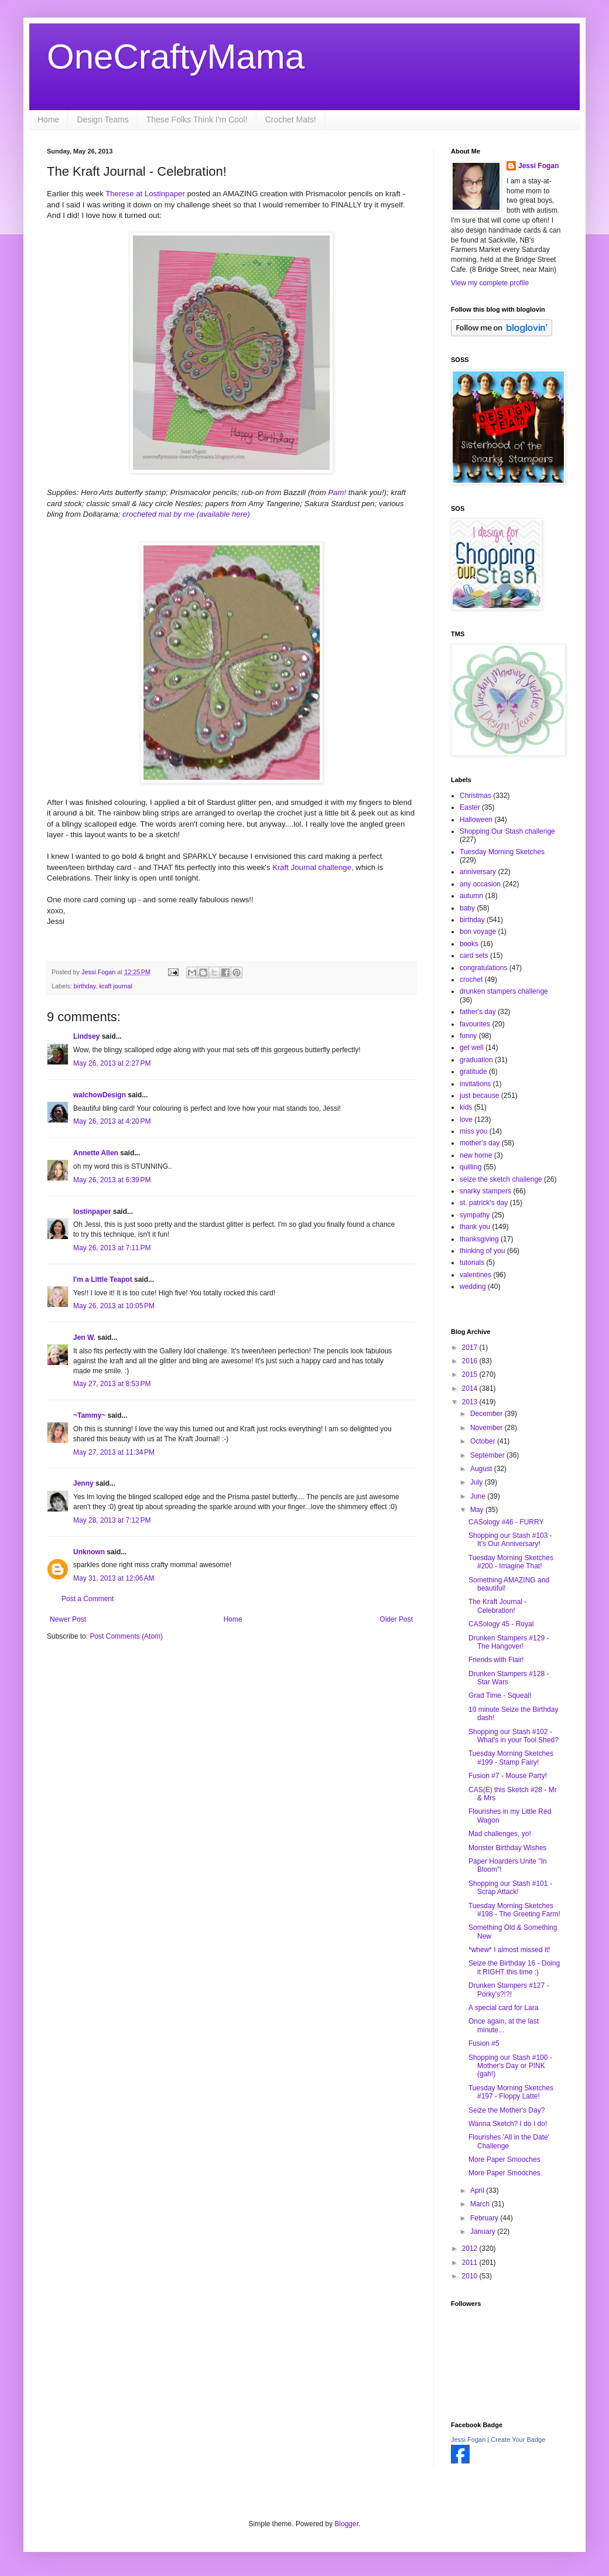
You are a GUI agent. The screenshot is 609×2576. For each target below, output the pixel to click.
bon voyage (478, 931)
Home (48, 119)
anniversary (478, 872)
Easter (470, 807)
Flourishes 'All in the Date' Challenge (508, 2141)
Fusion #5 (483, 2043)
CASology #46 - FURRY (506, 1522)
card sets (474, 955)
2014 (471, 1388)
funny (468, 1036)
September (488, 1455)
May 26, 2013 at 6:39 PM (111, 1180)
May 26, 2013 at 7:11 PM (111, 1248)
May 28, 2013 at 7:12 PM (111, 1520)
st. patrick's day (484, 1203)
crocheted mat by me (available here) (184, 514)
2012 (471, 2248)
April (478, 2190)
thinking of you (482, 1251)
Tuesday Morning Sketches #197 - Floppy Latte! (510, 2092)
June (478, 1496)
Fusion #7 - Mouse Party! (507, 1776)
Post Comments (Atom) (126, 1636)
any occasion (480, 884)
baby (467, 908)
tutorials (472, 1262)
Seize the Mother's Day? (506, 2110)
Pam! (337, 492)
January (483, 2231)
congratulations (483, 968)
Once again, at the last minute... (503, 2025)
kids (466, 1107)
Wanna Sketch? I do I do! (507, 2124)
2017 (471, 1347)
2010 (471, 2276)
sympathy (475, 1215)
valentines (475, 1275)
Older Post (396, 1619)
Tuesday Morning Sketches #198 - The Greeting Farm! (514, 1910)
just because (479, 1095)
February (485, 2218)
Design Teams (102, 119)
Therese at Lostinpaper (145, 193)
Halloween (476, 820)
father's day (478, 1012)
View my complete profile (490, 283)
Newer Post (68, 1619)
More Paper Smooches (504, 2159)
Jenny (83, 1483)
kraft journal (115, 986)
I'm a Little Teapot (102, 1279)
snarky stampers (485, 1191)
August (482, 1469)
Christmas (475, 795)
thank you (475, 1227)
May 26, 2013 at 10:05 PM (114, 1306)
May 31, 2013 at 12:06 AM (113, 1578)
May (477, 1510)
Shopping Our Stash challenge (507, 831)
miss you (473, 1131)
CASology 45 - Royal (500, 1624)
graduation (476, 1060)
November (487, 1428)
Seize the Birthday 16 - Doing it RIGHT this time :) (514, 1967)
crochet (471, 979)
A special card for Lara (503, 2008)
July (477, 1482)
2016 (471, 1361)
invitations (475, 1084)
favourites (475, 1024)
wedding (473, 1286)
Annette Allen (95, 1153)
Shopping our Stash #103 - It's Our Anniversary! (510, 1539)
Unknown (89, 1552)
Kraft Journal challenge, (313, 867)
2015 (471, 1374)
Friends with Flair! (496, 1660)
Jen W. (84, 1337)
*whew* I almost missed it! (509, 1950)
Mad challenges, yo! (499, 1834)
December (487, 1414)
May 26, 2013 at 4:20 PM (111, 1121)
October (483, 1441)
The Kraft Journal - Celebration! (497, 1606)
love (466, 1119)
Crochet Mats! (290, 119)
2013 (471, 1402)
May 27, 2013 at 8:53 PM (111, 1384)
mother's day (479, 1143)
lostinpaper (92, 1211)
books (469, 944)
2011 (471, 2262)
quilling (470, 1167)
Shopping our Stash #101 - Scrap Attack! (510, 1887)
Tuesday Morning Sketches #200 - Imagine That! (510, 1562)
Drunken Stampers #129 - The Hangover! (508, 1642)
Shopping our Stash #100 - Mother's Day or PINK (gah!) (510, 2066)
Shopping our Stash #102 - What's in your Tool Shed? (513, 1736)
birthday (85, 986)
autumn (471, 896)
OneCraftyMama (175, 56)
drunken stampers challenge (504, 991)
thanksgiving (479, 1239)
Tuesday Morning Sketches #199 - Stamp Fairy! (510, 1757)
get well (472, 1047)
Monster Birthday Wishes (507, 1848)
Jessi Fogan (538, 166)
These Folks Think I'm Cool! (197, 119)
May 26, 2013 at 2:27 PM (111, 1063)
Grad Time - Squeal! (499, 1695)
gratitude (473, 1071)
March (481, 2204)
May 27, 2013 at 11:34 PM (114, 1452)
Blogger (346, 2524)
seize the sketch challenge (501, 1179)
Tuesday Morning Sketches (502, 852)
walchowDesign (99, 1095)
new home (476, 1155)
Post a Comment (87, 1599)
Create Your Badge (518, 2439)
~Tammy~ (89, 1415)
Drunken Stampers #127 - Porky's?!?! (508, 1989)
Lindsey (86, 1036)
